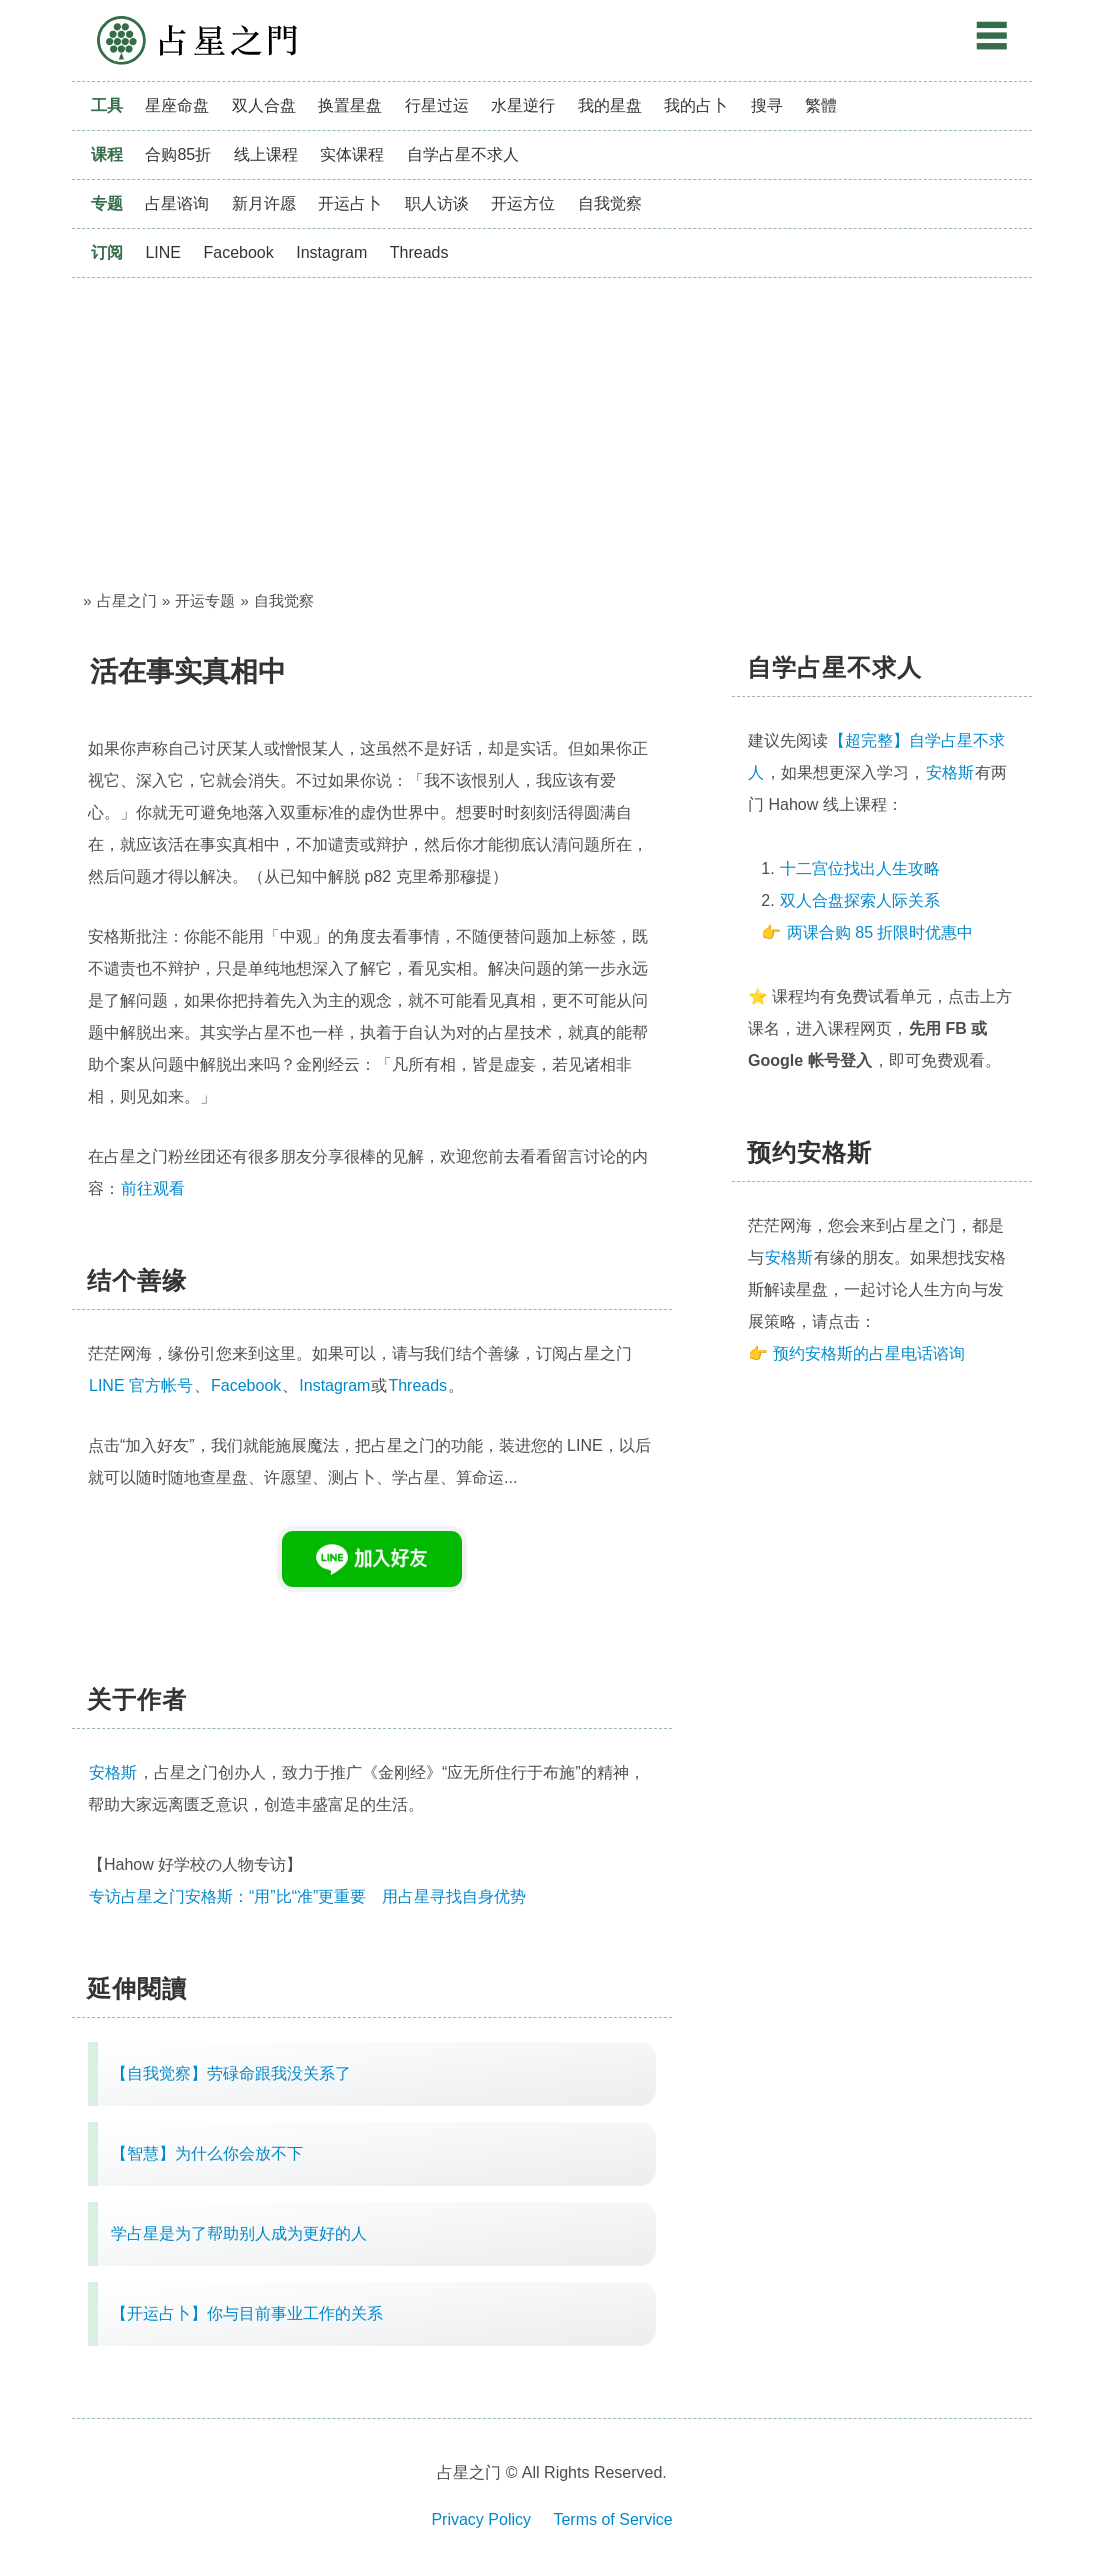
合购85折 (178, 154)
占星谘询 (177, 203)
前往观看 (153, 1188)
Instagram (331, 252)
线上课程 (266, 154)
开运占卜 (350, 203)
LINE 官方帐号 (141, 1385)
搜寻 (767, 105)
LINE (163, 252)
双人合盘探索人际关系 (860, 900)
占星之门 (197, 40)
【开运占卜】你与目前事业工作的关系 (247, 2313)
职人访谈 (437, 203)
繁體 (821, 105)
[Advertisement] (552, 428)
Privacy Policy (481, 2519)
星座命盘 (177, 105)
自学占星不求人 (463, 154)
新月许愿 (264, 203)
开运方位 (523, 203)
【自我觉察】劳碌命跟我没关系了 (231, 2073)
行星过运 (437, 105)
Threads (419, 252)
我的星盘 (610, 105)
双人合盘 (264, 105)
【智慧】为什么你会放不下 (207, 2153)
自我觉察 (610, 203)
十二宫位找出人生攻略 (860, 868)
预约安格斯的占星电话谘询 (869, 1353)
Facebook (238, 252)
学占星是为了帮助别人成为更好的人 (239, 2233)
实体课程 (352, 154)
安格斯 (950, 772)
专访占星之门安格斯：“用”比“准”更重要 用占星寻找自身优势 (307, 1896)
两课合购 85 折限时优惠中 (880, 932)
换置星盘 (350, 105)
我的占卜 (696, 105)
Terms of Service (612, 2519)
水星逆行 (523, 105)
